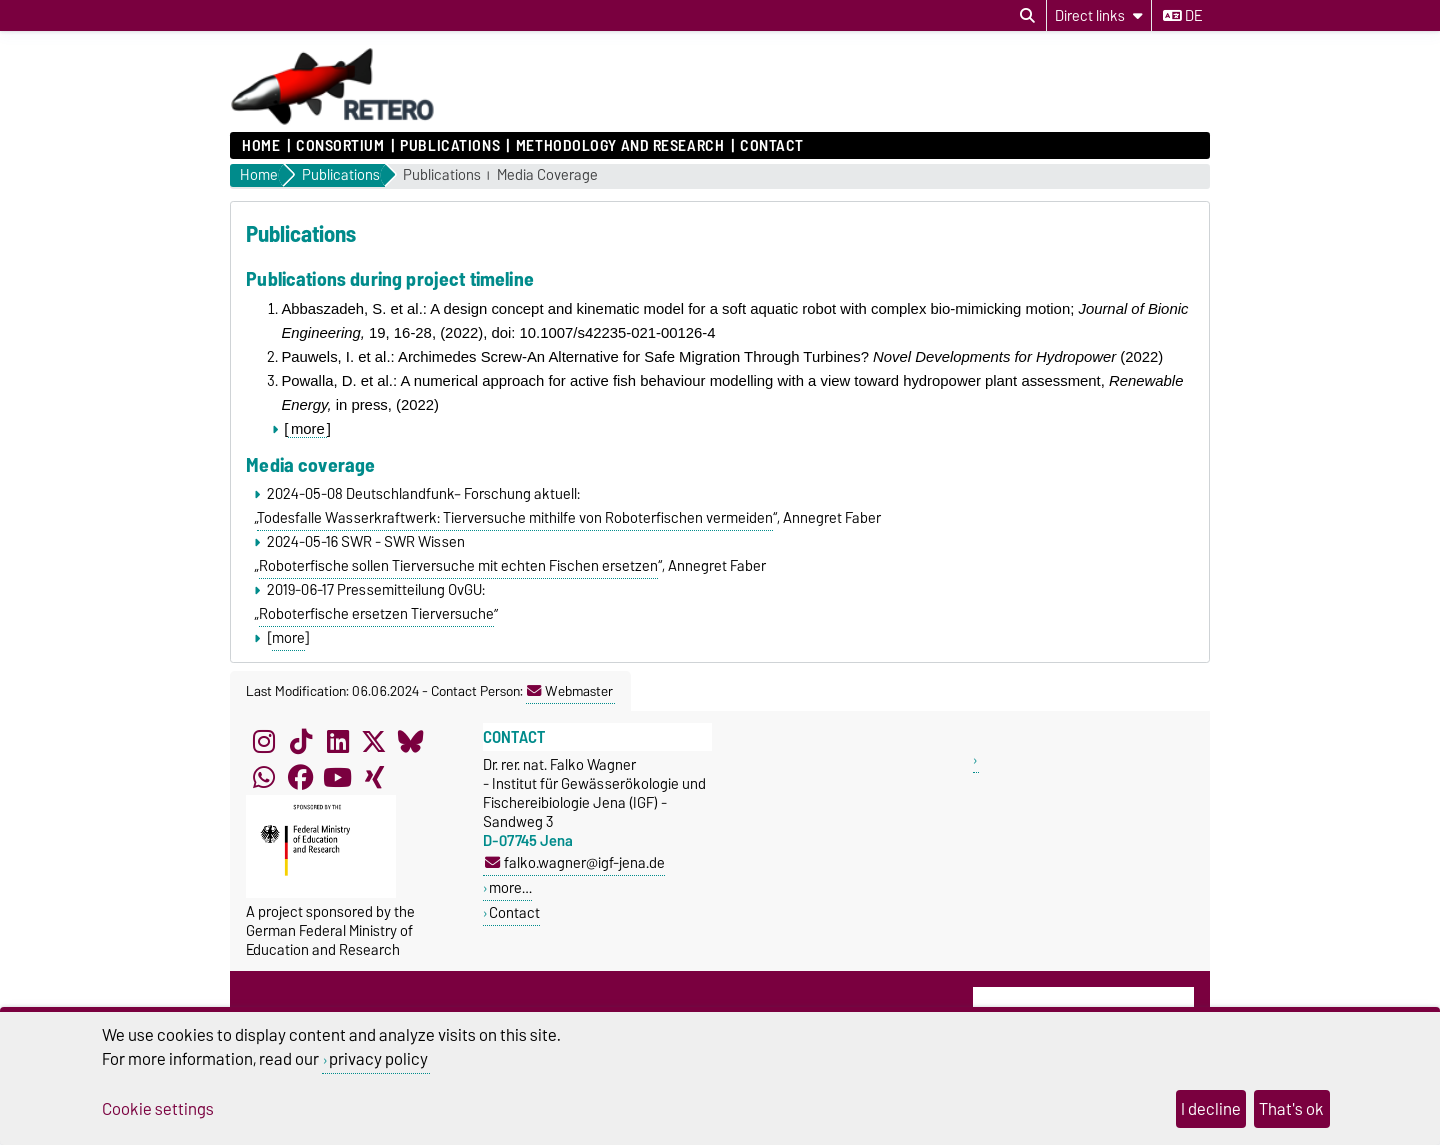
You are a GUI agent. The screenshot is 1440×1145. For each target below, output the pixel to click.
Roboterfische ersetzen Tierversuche (376, 614)
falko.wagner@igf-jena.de (575, 862)
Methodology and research (620, 146)
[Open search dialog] (1027, 16)
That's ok (1291, 1109)
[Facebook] (301, 777)
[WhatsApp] (264, 777)
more (308, 429)
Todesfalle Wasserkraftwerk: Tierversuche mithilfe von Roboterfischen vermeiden (515, 518)
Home (261, 146)
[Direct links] (1099, 15)
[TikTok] (301, 741)
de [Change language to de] (1182, 16)
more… (510, 887)
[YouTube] (338, 777)
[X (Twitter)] (374, 741)
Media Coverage (547, 175)
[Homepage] (333, 122)
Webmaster (570, 691)
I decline (1211, 1109)
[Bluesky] (411, 741)
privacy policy (378, 1059)
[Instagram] (264, 741)
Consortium (340, 146)
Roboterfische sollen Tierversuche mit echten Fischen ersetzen (458, 566)
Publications (450, 146)
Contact (772, 146)
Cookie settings (158, 1109)
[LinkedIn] (338, 741)
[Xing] (374, 777)
